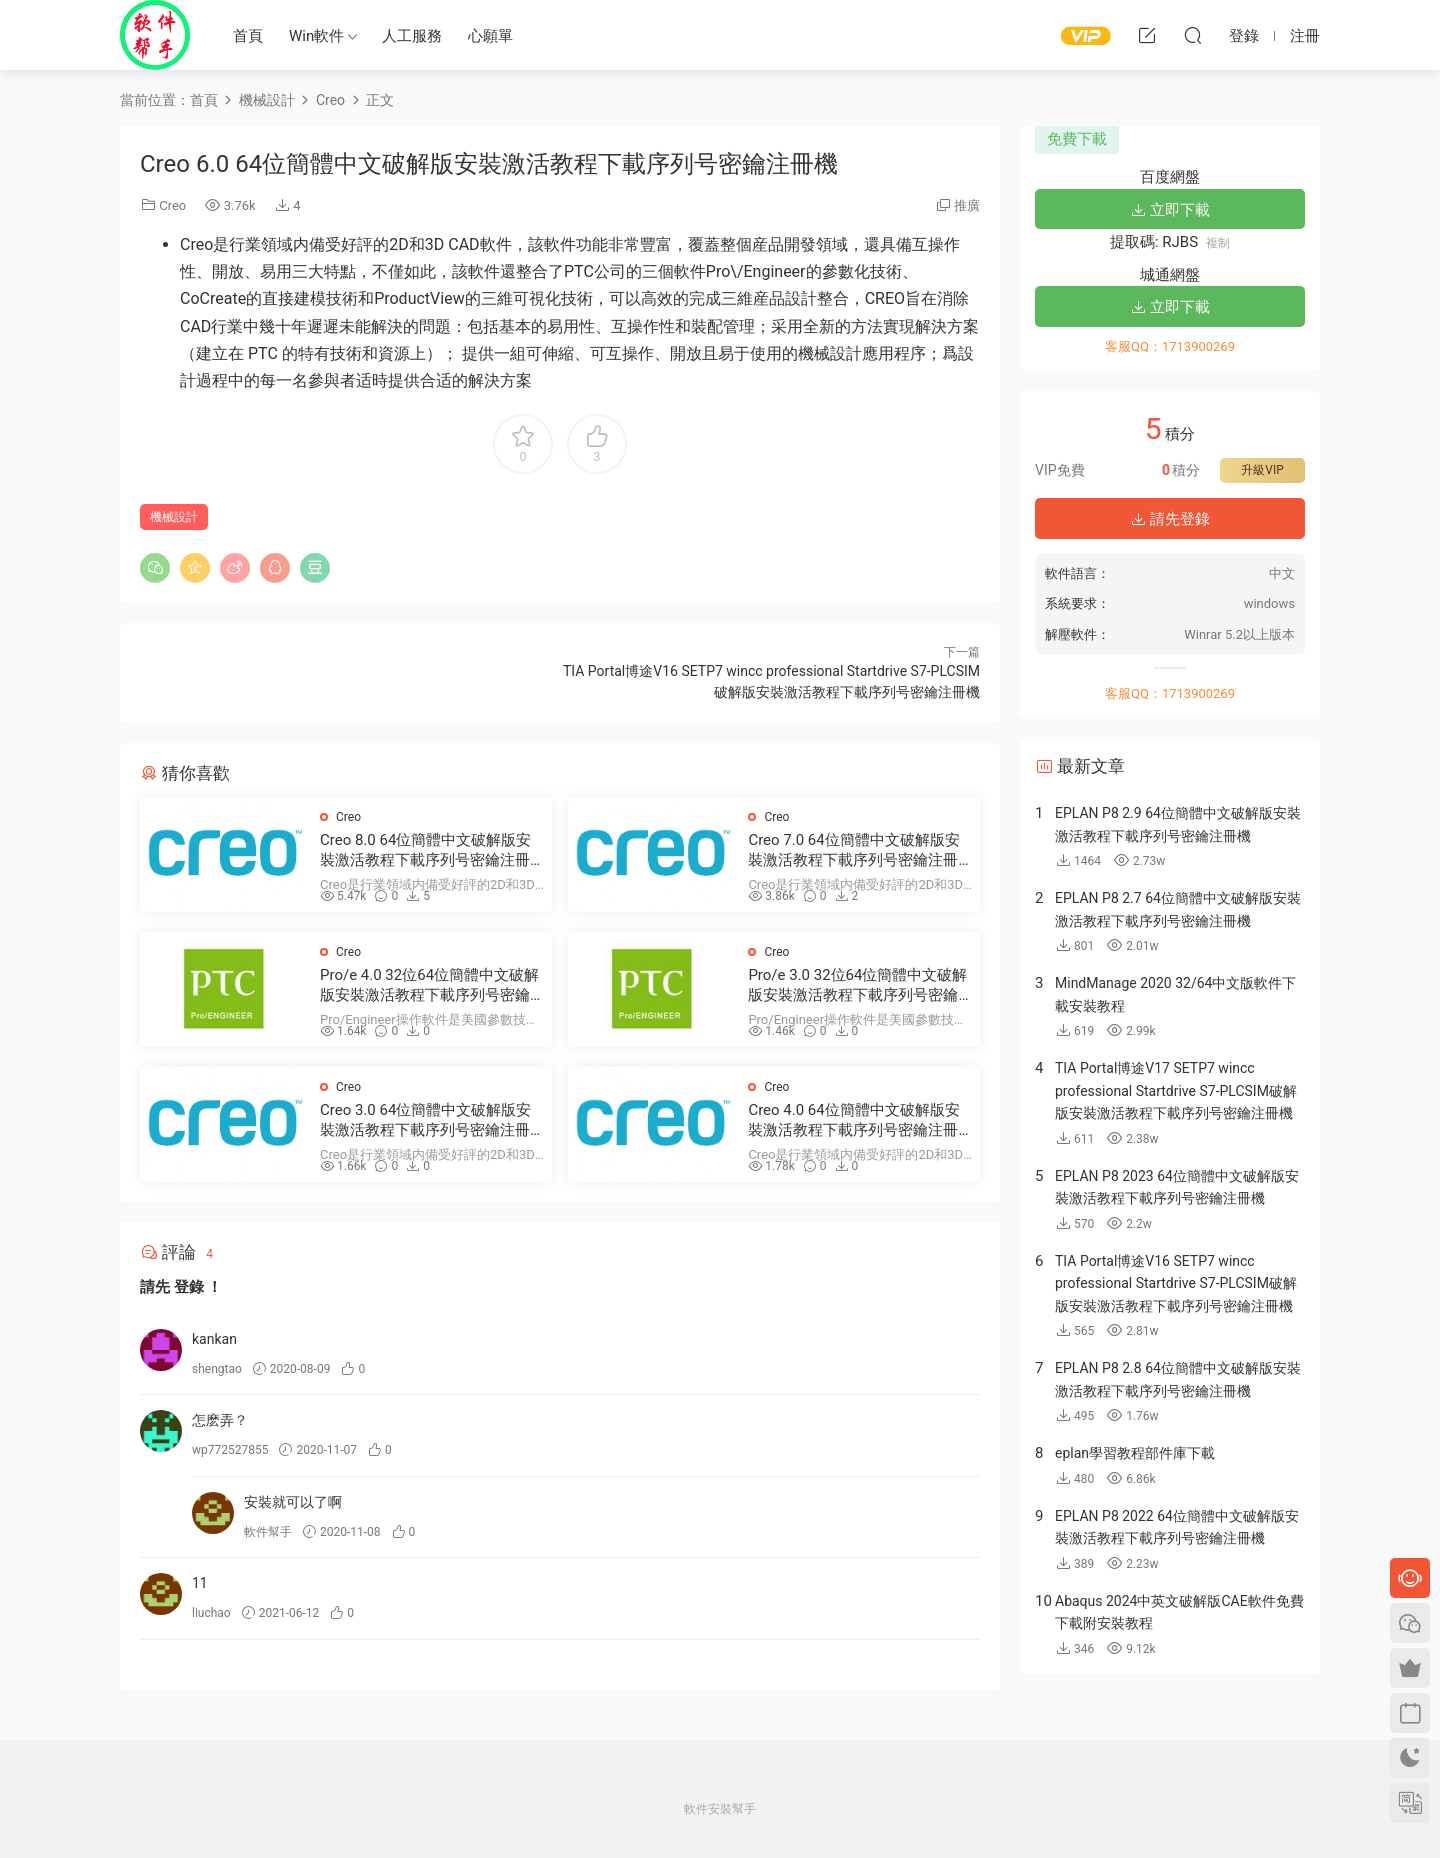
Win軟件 (316, 36)
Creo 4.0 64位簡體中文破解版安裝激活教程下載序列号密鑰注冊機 (853, 1120)
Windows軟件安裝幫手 (155, 35)
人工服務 (412, 36)
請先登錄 (1170, 519)
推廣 (967, 205)
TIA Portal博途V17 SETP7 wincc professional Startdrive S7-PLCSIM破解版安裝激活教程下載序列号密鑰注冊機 (1176, 1090)
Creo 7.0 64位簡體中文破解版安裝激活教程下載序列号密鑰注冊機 (853, 850)
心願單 (490, 36)
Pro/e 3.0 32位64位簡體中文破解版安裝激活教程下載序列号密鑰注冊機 (857, 985)
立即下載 (1170, 210)
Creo (172, 205)
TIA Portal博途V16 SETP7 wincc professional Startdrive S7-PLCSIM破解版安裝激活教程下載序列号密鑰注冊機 (1176, 1283)
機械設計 (174, 517)
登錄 (189, 1287)
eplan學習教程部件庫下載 (1135, 1453)
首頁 (248, 36)
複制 (1218, 243)
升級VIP (1262, 470)
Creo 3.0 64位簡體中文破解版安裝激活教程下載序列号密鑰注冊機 (425, 1120)
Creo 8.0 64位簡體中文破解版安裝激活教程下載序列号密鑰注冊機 (425, 850)
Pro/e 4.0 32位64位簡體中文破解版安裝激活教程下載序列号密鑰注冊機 (429, 985)
